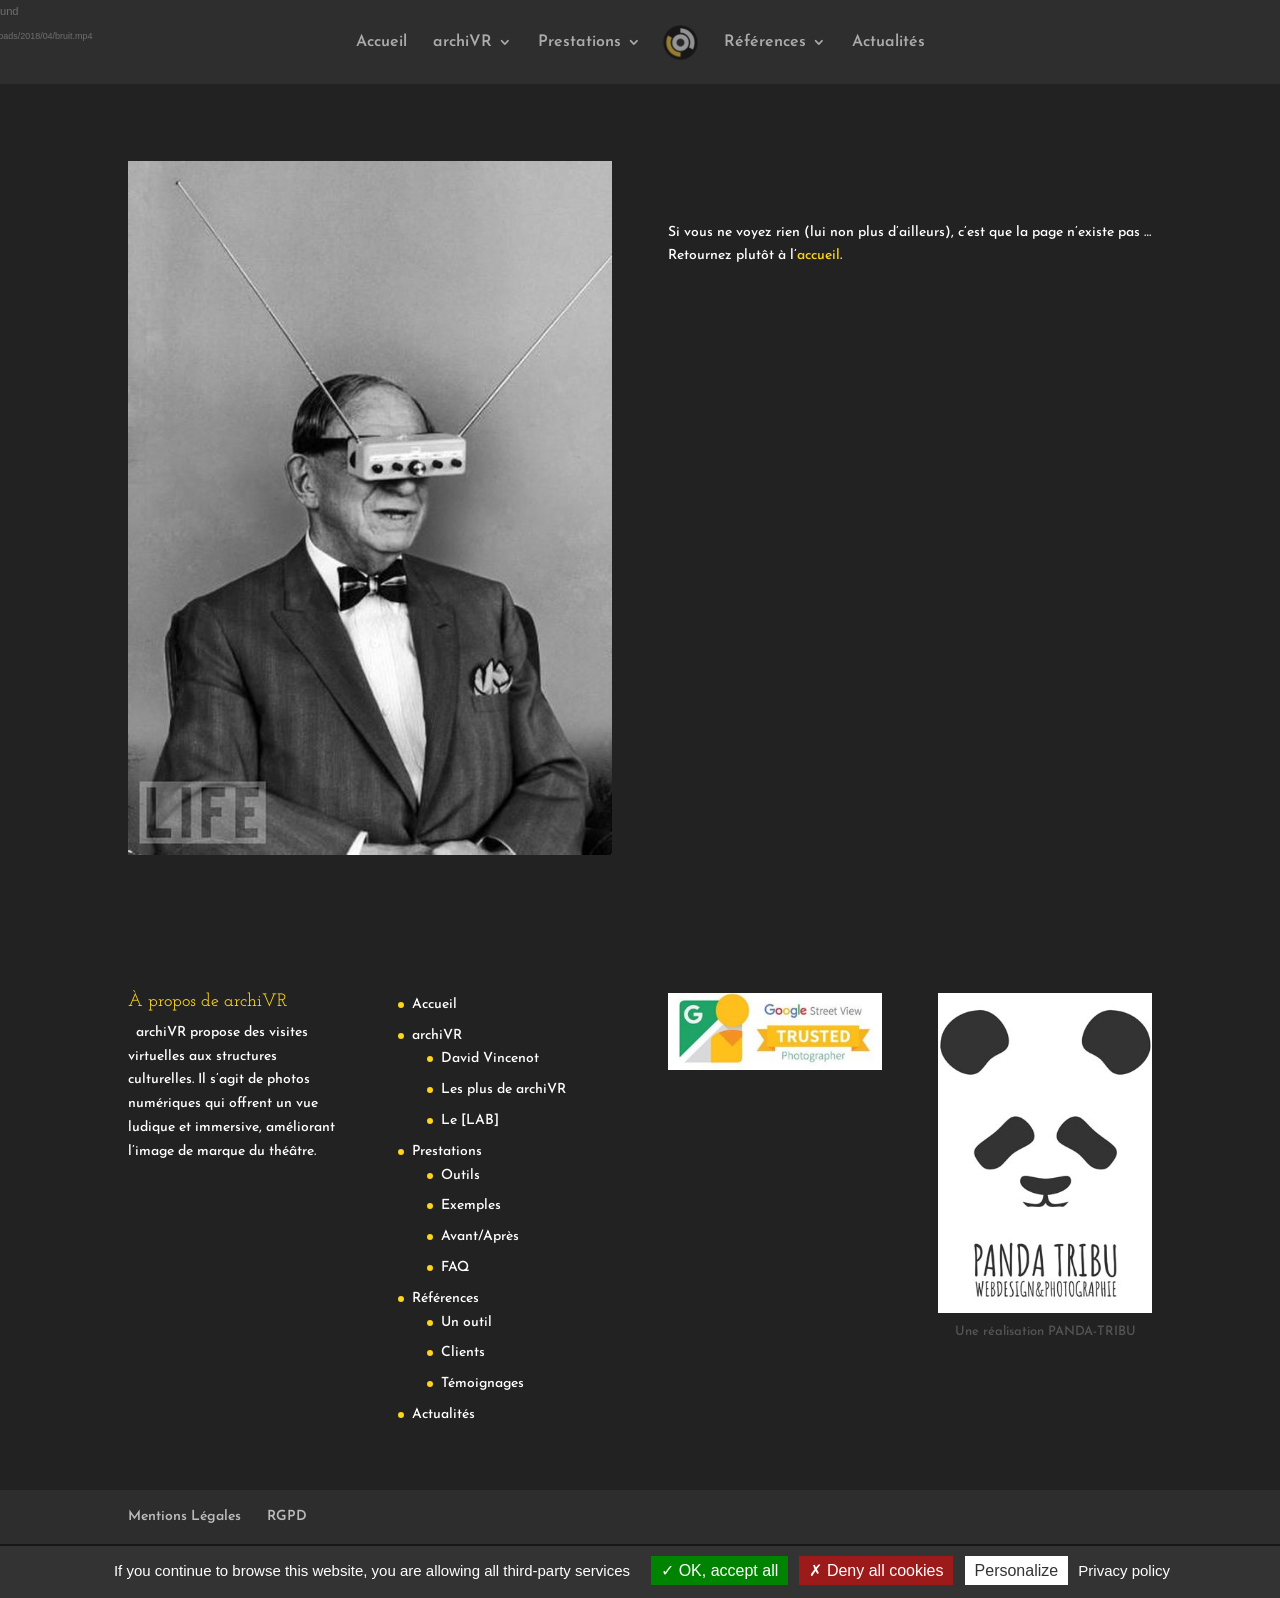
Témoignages (482, 1383)
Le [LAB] (470, 1120)
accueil (818, 255)
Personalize (1017, 1570)
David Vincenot (490, 1058)
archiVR (462, 42)
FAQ (455, 1267)
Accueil (381, 42)
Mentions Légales (184, 1516)
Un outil (466, 1322)
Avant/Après (480, 1236)
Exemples (471, 1205)
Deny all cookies (876, 1570)
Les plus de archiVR (503, 1089)
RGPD (287, 1516)
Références (765, 42)
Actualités (888, 42)
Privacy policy (1124, 1570)
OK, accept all (719, 1570)
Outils (460, 1175)
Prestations (579, 42)
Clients (463, 1352)
